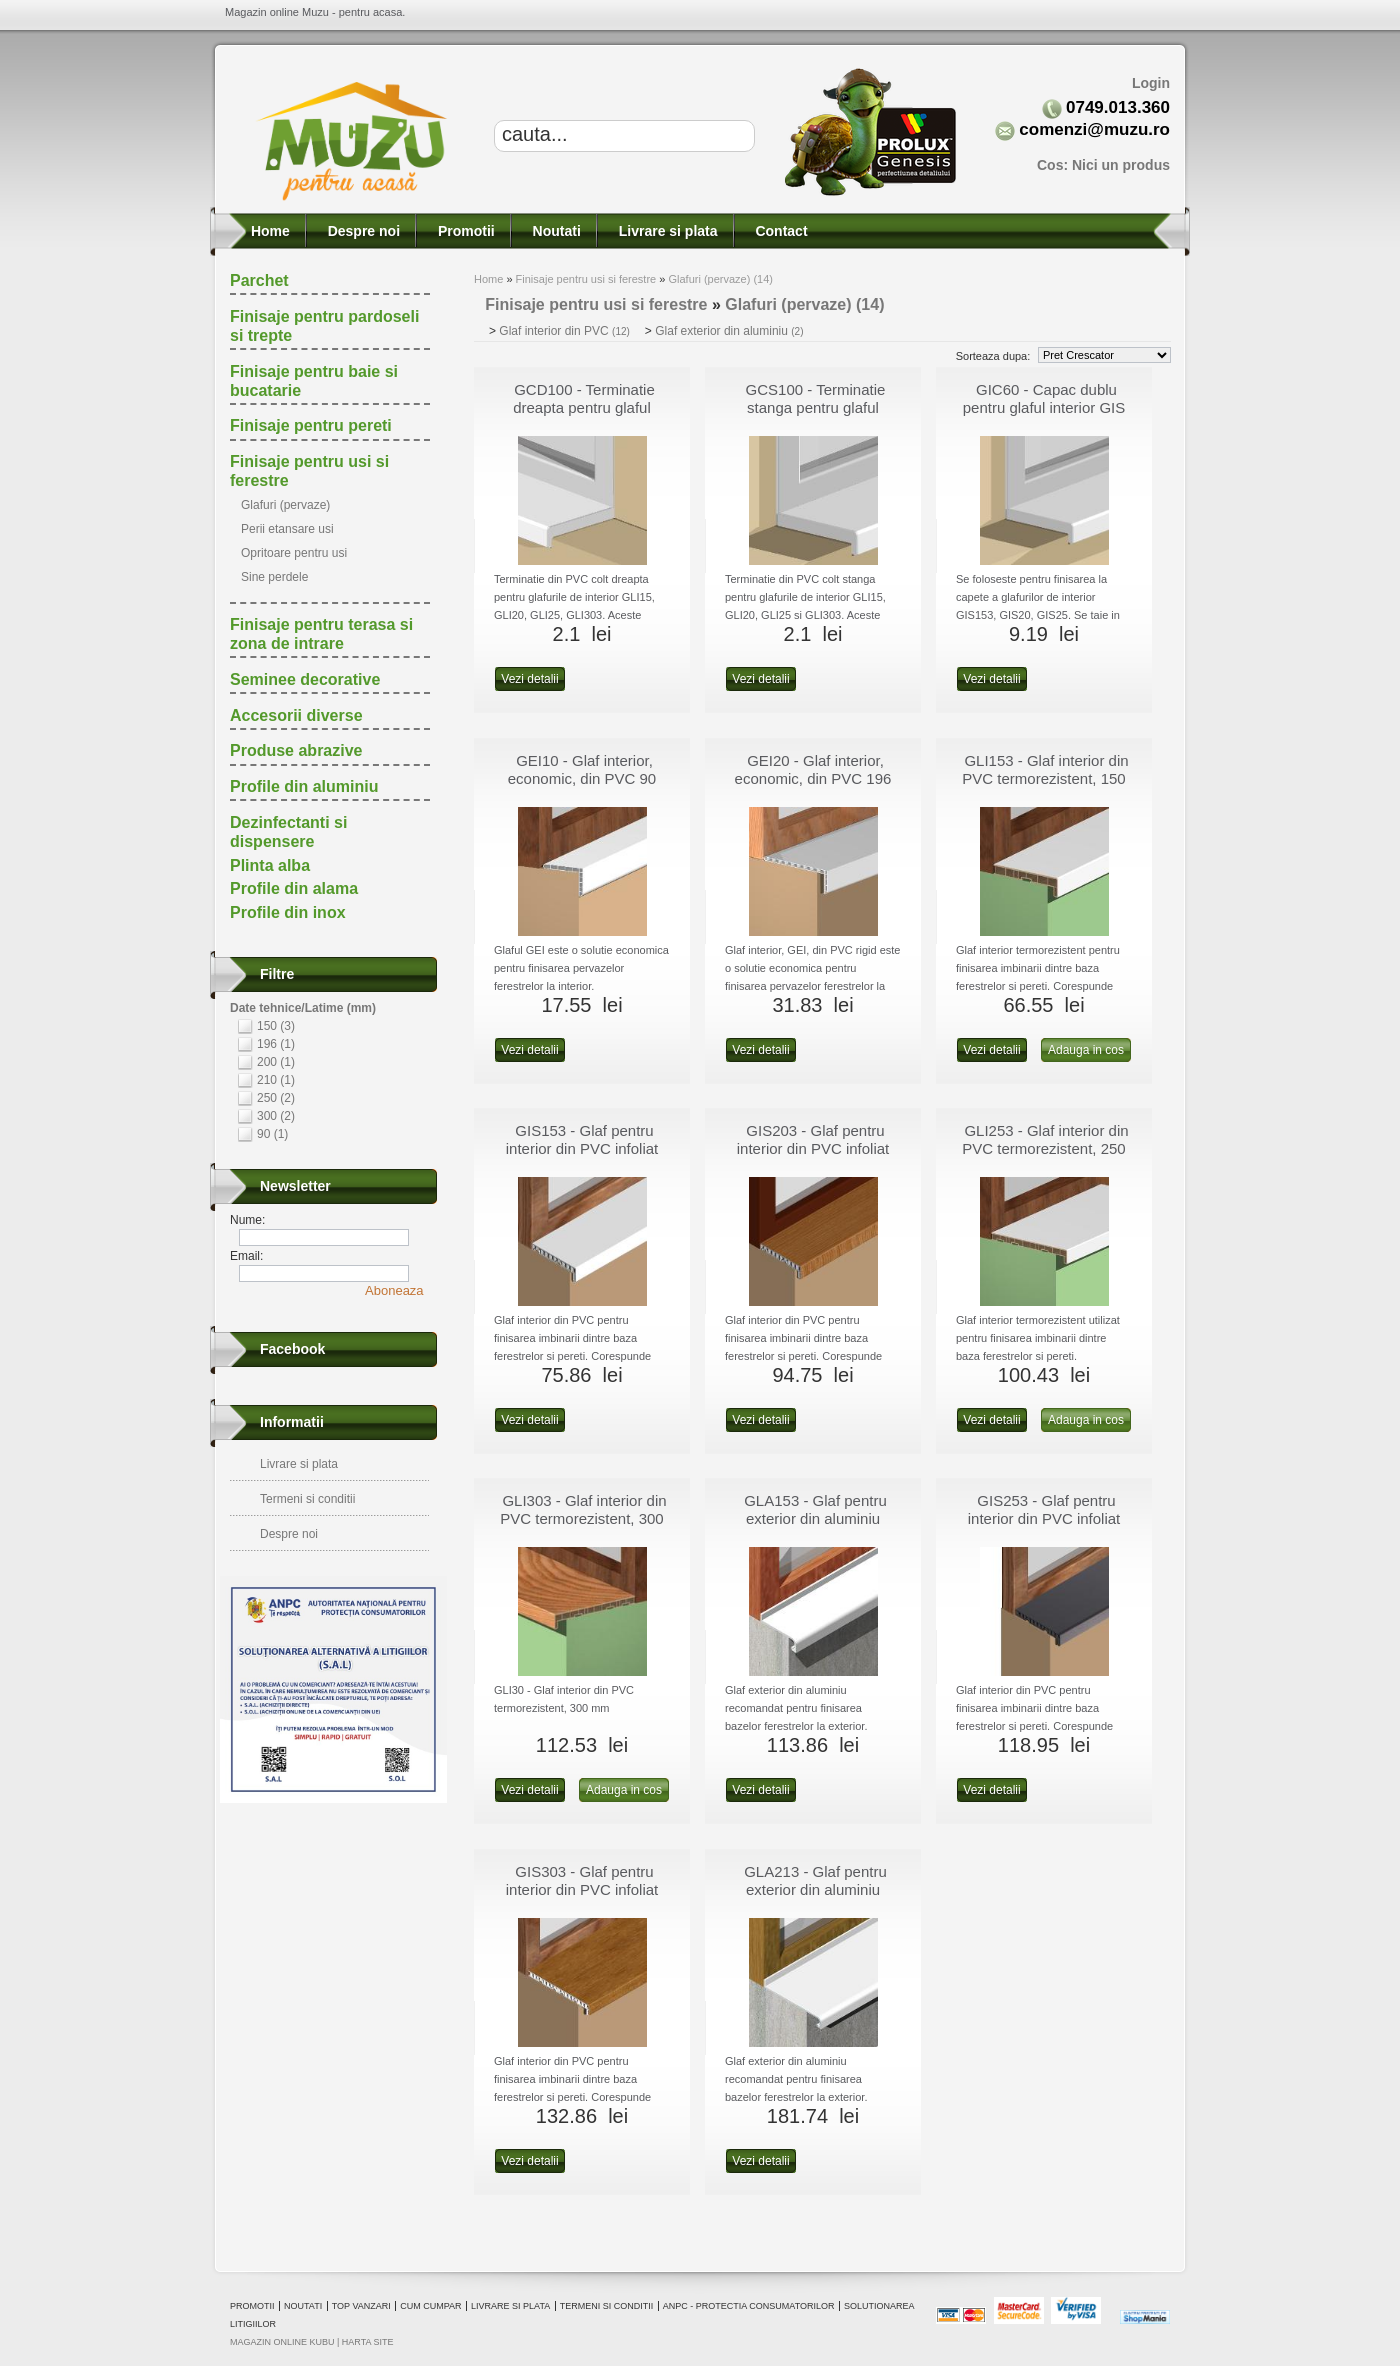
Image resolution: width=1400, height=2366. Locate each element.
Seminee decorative (305, 679)
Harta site (368, 2342)
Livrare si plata (666, 231)
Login (1151, 83)
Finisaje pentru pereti (311, 425)
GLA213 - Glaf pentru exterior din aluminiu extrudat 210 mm (815, 1889)
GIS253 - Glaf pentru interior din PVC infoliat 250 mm (1044, 1518)
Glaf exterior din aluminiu (729, 331)
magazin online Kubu (282, 2342)
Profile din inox (288, 912)
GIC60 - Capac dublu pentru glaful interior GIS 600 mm (1044, 407)
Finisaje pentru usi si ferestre (586, 279)
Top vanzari (361, 2306)
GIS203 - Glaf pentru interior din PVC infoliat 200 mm (813, 1148)
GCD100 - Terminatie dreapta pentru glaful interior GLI (584, 407)
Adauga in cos (1086, 1050)
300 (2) (276, 1116)
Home (268, 231)
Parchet (259, 280)
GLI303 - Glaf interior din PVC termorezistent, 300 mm (583, 1518)
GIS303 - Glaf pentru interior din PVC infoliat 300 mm (582, 1889)
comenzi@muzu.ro (1094, 129)
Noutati (555, 231)
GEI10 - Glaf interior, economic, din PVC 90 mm (582, 778)
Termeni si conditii (307, 1499)
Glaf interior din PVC (564, 331)
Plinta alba (270, 865)
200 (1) (276, 1062)
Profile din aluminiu (304, 786)
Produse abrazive (296, 750)
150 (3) (276, 1026)
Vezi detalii (529, 679)
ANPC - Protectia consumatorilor (749, 2306)
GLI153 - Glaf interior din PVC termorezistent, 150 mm (1045, 778)
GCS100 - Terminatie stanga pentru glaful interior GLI (816, 407)
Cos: (1103, 165)
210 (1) (276, 1080)
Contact (780, 231)
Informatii (292, 1422)
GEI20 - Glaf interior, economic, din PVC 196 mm (813, 778)
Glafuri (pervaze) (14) (720, 279)
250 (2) (276, 1098)
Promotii (464, 231)
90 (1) (272, 1134)
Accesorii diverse (296, 715)
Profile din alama (294, 888)
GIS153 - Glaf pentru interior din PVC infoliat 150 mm (582, 1148)
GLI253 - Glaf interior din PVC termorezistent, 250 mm (1045, 1148)
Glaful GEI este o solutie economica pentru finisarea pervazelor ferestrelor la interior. (581, 968)
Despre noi (362, 231)
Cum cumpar (430, 2306)
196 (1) (276, 1044)
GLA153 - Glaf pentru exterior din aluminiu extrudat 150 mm (815, 1518)
